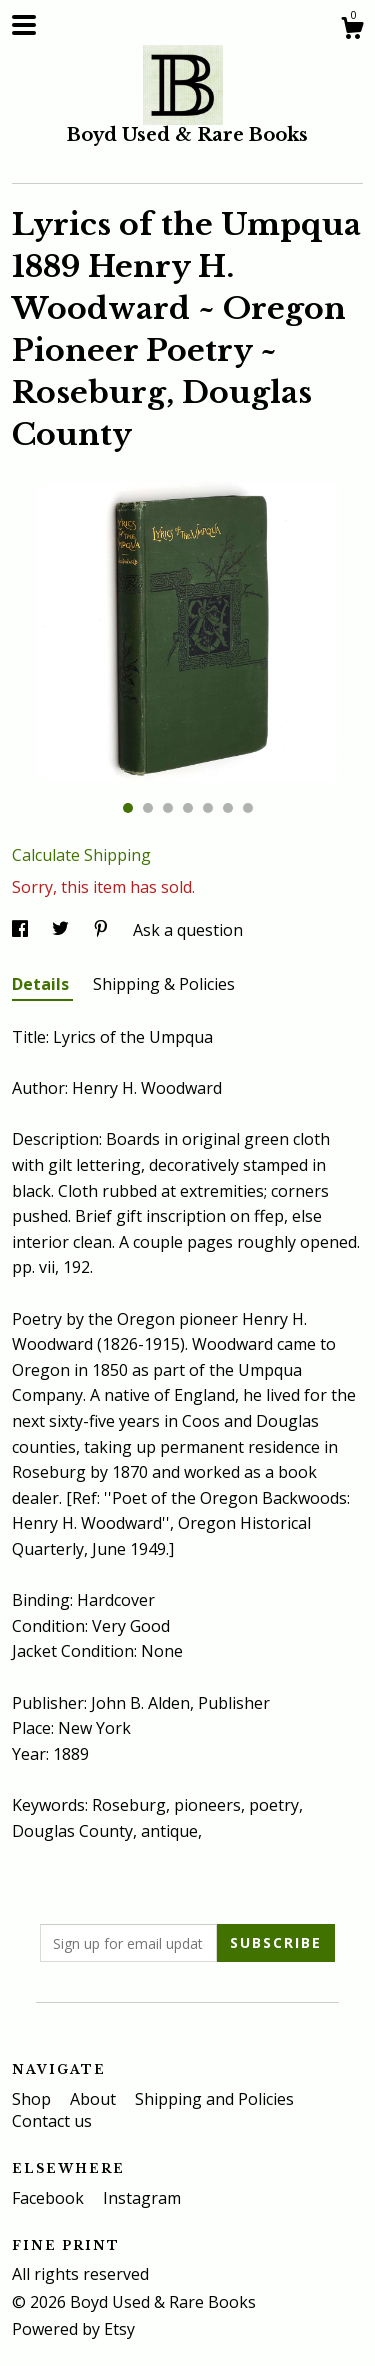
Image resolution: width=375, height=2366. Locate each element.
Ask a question (188, 930)
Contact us (52, 2121)
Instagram (142, 2198)
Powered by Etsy (73, 2329)
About (95, 2099)
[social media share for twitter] (62, 930)
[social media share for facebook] (22, 930)
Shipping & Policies (164, 984)
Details (42, 984)
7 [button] (248, 808)
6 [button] (228, 808)
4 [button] (188, 808)
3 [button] (168, 808)
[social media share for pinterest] (103, 930)
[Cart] (352, 30)
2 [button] (148, 808)
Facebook (50, 2198)
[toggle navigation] (24, 25)
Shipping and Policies (214, 2099)
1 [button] (128, 808)
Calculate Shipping (81, 855)
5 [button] (208, 808)
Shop (33, 2099)
